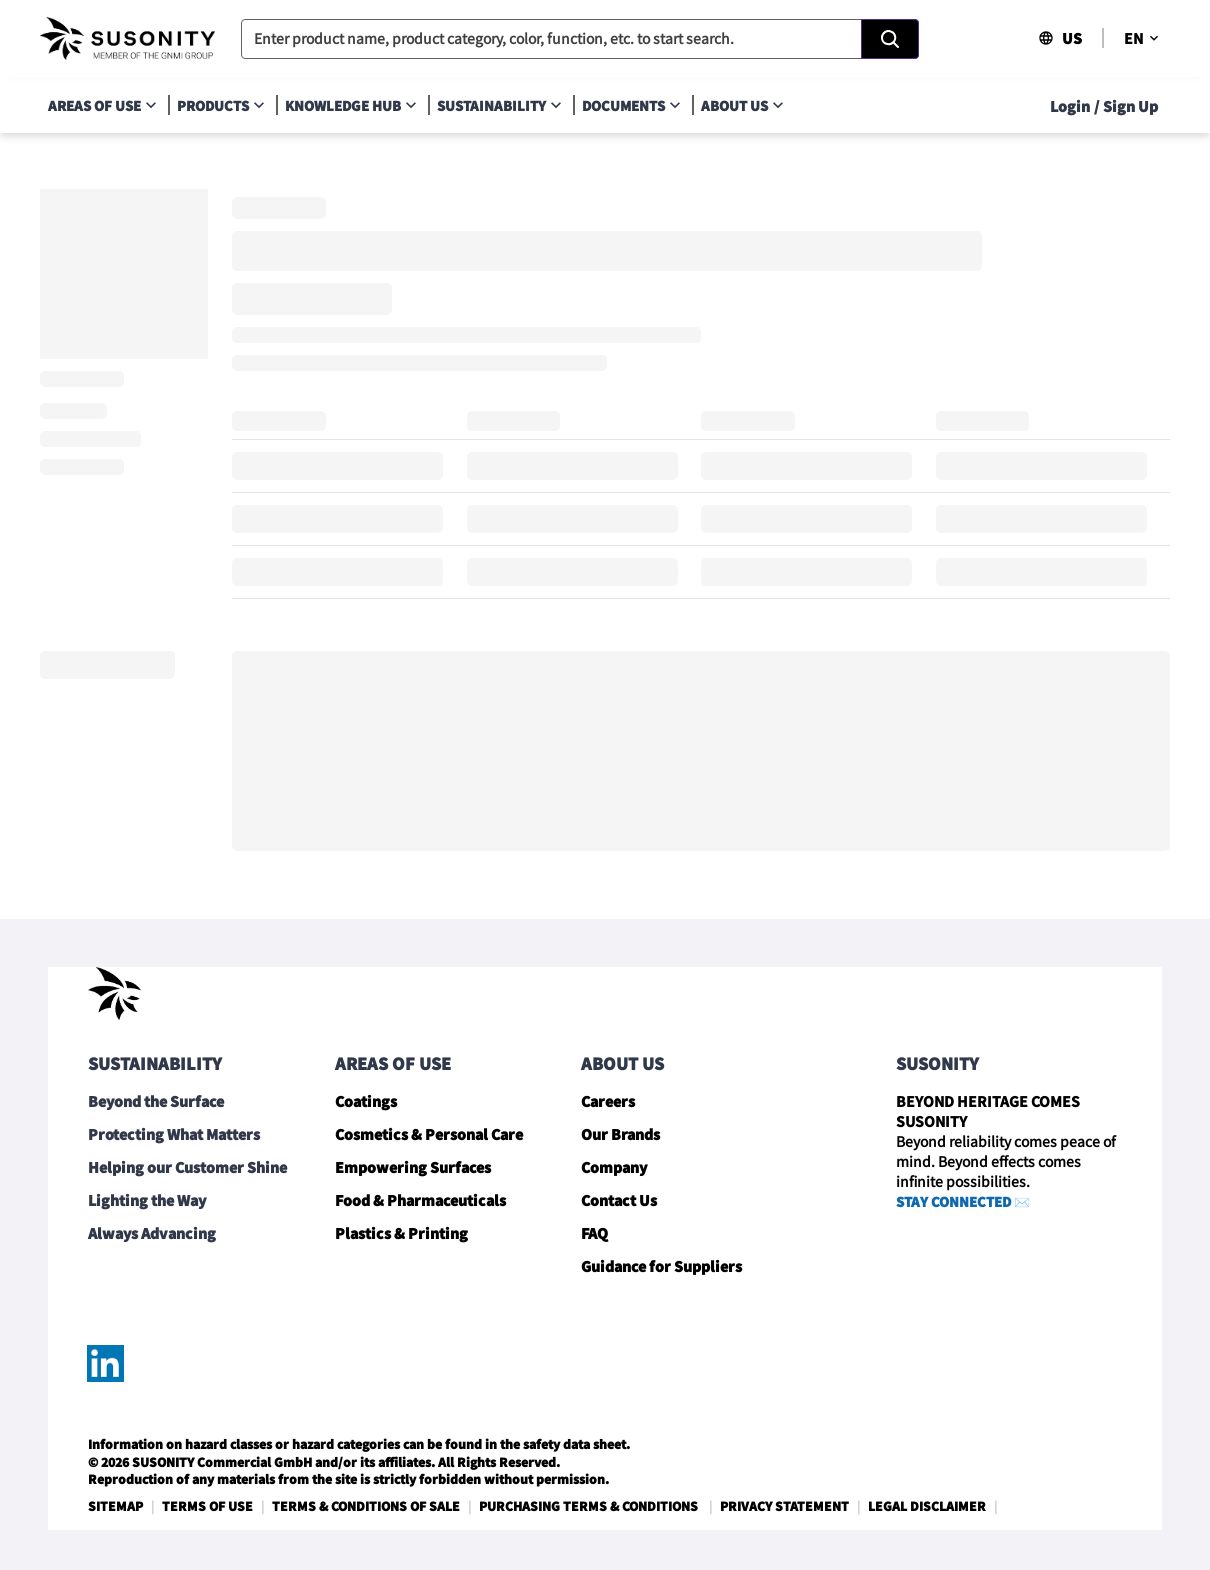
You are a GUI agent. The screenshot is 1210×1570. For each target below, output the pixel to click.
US (1060, 38)
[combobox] (580, 39)
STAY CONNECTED (953, 1201)
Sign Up (1130, 106)
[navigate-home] (127, 39)
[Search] (890, 39)
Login (1070, 106)
